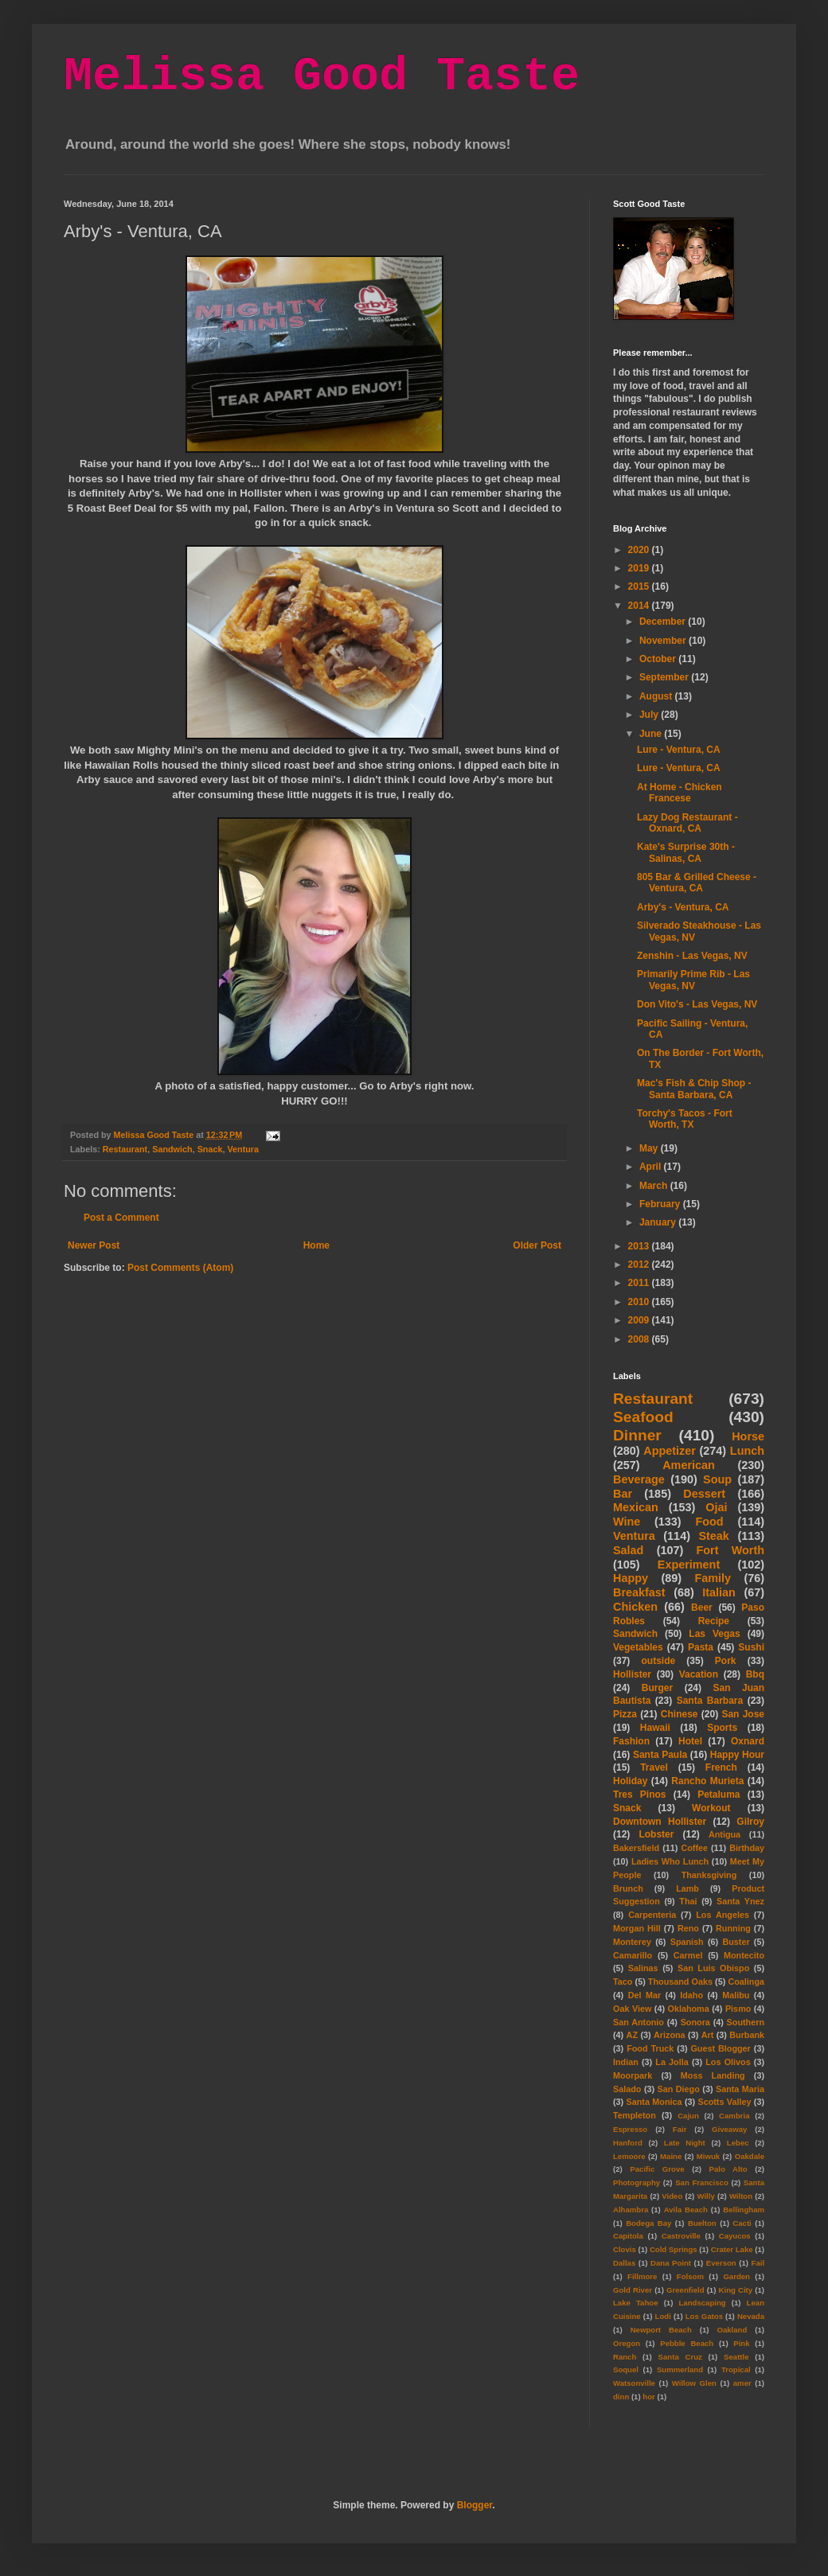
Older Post (537, 1245)
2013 (640, 1246)
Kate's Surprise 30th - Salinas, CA (686, 852)
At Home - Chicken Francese (679, 792)
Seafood (643, 1417)
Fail (758, 2262)
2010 (640, 1301)
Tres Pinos (639, 1794)
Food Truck (650, 2048)
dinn (621, 2396)
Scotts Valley (724, 2101)
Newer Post (93, 1245)
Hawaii (655, 1727)
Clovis (624, 2249)
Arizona (669, 2035)
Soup (717, 1479)
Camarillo (632, 1955)
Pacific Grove (657, 2169)
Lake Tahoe (635, 2302)
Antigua (724, 1834)
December (663, 621)
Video (672, 2196)
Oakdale (749, 2156)
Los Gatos (704, 2316)
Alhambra (630, 2209)
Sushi (751, 1647)
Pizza (625, 1714)
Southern (745, 2022)
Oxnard (747, 1741)
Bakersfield (636, 1848)
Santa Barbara (710, 1700)
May (650, 1148)
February (661, 1204)
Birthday (746, 1848)
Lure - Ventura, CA (679, 749)
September (665, 677)
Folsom (690, 2276)
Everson (721, 2262)
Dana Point (670, 2262)
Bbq (755, 1674)
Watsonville (634, 2383)
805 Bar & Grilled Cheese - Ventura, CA (696, 882)
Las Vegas (714, 1633)
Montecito (744, 1955)
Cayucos (735, 2235)
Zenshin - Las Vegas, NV (692, 955)
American (688, 1465)
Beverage (639, 1479)
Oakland (732, 2329)
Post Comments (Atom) (180, 1267)
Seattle (736, 2356)
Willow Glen (694, 2383)
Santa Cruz (680, 2356)
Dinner (637, 1435)
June (651, 733)
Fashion (631, 1741)
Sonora (695, 2022)
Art (707, 2035)
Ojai (716, 1507)
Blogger (475, 2505)
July (650, 714)
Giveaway (729, 2129)
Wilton (740, 2196)
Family (712, 1578)
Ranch (624, 2356)
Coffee (694, 1848)
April (651, 1166)
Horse (748, 1436)
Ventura (243, 1149)
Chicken (635, 1606)
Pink (741, 2343)
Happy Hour (737, 1754)
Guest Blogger (720, 2048)
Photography (636, 2182)
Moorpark (632, 2075)
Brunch (628, 1888)
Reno (688, 1928)
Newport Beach (661, 2329)
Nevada (750, 2316)
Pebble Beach (686, 2343)
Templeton (634, 2115)
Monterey (632, 1942)
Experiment (689, 1564)
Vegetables (638, 1647)
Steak (713, 1536)
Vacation (698, 1674)
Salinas (643, 1968)
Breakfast (639, 1592)
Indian (626, 2062)
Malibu (735, 1995)
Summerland (680, 2369)
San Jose (742, 1714)
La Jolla (671, 2062)
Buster (735, 1942)
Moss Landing (713, 2075)
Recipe (713, 1621)
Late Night (684, 2142)
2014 (640, 605)
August (657, 696)
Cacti (741, 2223)
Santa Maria (740, 2089)
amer (742, 2383)
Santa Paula (660, 1754)
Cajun (688, 2115)
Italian (719, 1592)
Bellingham (743, 2209)
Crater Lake (732, 2249)
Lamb (687, 1888)
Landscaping (701, 2302)
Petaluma (718, 1794)
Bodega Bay (648, 2223)
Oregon (626, 2343)
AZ (632, 2035)
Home (316, 1245)
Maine (671, 2156)
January (658, 1222)
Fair (680, 2129)
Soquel (626, 2369)
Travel (654, 1767)
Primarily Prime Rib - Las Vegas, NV (693, 979)
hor (648, 2396)
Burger (657, 1687)
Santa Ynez (740, 1901)
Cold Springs (673, 2249)
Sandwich (172, 1149)
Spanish (687, 1942)
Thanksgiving (709, 1875)
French (721, 1767)
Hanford (627, 2142)
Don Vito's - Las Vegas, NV (697, 1004)
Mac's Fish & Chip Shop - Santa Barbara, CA (694, 1089)
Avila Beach (686, 2209)
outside (659, 1660)
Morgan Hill (637, 1928)
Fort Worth (730, 1550)
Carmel (688, 1955)
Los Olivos (727, 2062)
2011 (640, 1282)
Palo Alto (728, 2169)
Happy (630, 1578)
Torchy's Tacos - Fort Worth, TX (684, 1119)
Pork (725, 1660)
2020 (640, 549)
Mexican (635, 1507)
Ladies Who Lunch (670, 1861)
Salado (627, 2089)
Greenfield (685, 2290)
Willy (705, 2196)
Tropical (736, 2369)
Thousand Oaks (680, 1981)
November (664, 640)
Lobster (656, 1834)
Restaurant (125, 1149)
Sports (722, 1727)
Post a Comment (121, 1217)
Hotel (690, 1741)
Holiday (630, 1781)
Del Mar (644, 1995)
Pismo (738, 2008)
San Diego (679, 2089)
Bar (622, 1493)
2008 (640, 1339)
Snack (210, 1149)
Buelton (702, 2223)
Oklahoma (688, 2008)
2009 (640, 1320)
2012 (640, 1264)
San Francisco (701, 2182)
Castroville (681, 2235)
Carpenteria (652, 1914)
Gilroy (750, 1821)
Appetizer (669, 1450)
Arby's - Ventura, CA (683, 907)
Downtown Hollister (659, 1821)
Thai (688, 1901)
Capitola (628, 2235)
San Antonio (638, 2022)
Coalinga (746, 1981)
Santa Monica (654, 2101)
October (658, 658)
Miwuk (708, 2156)
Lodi (663, 2316)
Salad (628, 1550)
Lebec (738, 2142)
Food (709, 1521)
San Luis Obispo (713, 1968)
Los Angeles (722, 1914)
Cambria (734, 2115)
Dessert (704, 1493)
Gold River (632, 2290)
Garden (736, 2276)
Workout (711, 1808)
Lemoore (629, 2156)
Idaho (691, 1995)
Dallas (624, 2262)
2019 (640, 568)
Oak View (632, 2008)
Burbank (746, 2035)
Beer (702, 1607)
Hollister (632, 1674)
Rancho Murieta (707, 1781)
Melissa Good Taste (322, 76)
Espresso (630, 2129)
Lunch (747, 1450)
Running (733, 1928)
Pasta (700, 1647)
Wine (626, 1521)
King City (736, 2290)
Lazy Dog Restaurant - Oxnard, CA (687, 823)
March (654, 1185)
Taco (622, 1981)
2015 (640, 586)
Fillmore (642, 2276)
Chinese (679, 1714)
